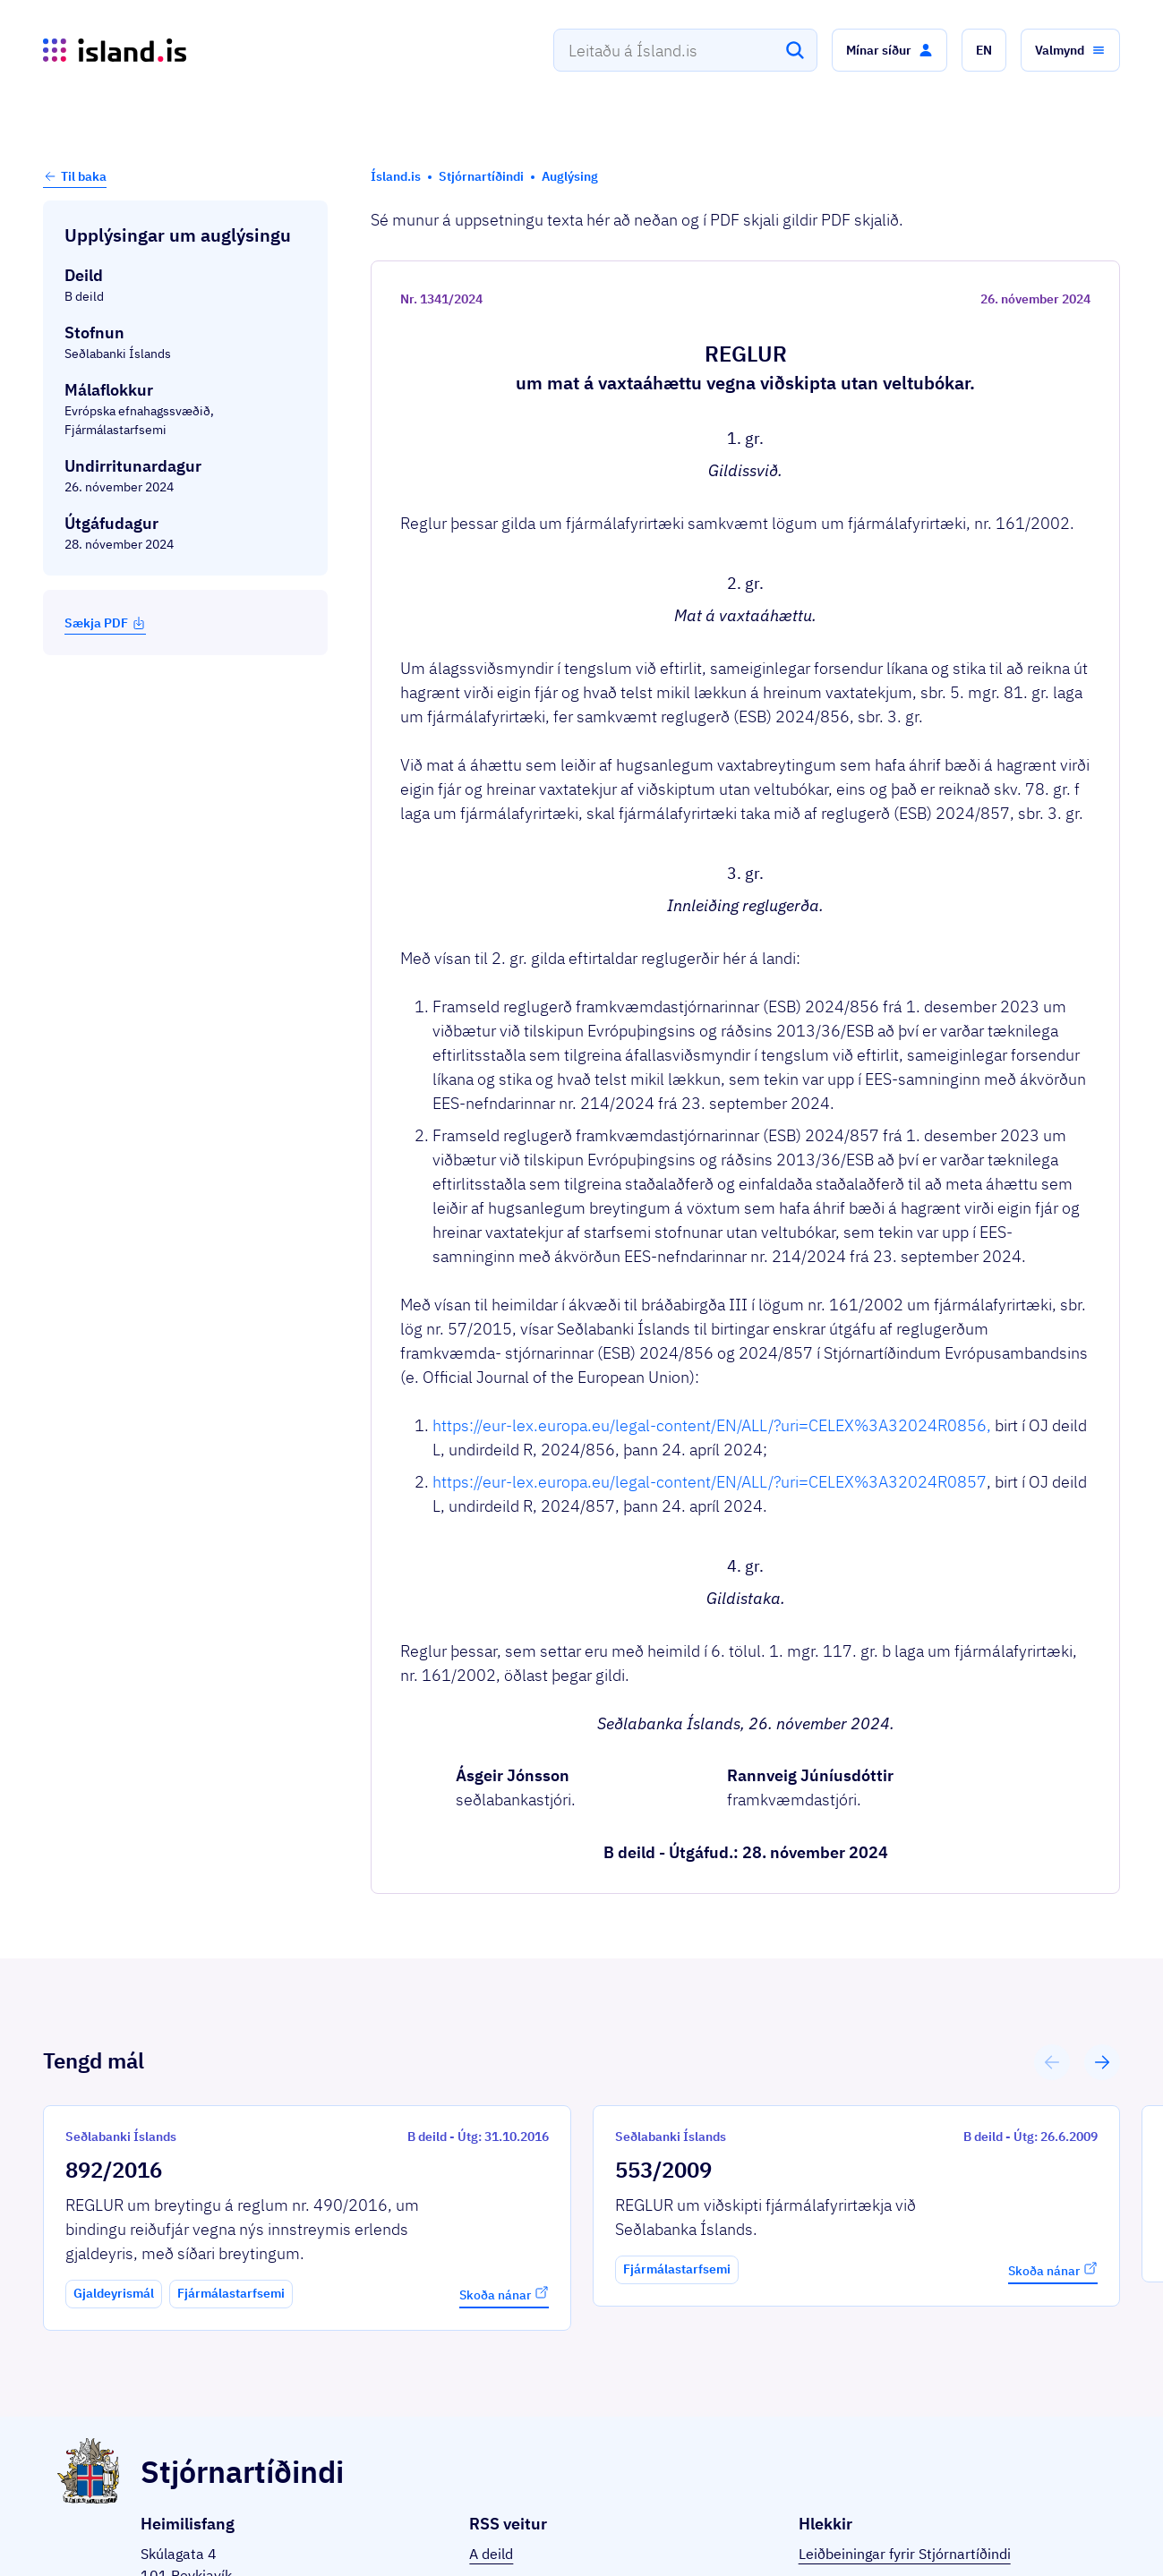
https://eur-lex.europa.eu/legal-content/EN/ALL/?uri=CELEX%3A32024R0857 (709, 1481)
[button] (889, 50)
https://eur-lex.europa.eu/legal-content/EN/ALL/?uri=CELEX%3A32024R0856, (711, 1425)
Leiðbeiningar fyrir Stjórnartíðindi (905, 2554)
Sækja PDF (105, 623)
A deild (491, 2554)
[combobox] (685, 50)
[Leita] (795, 50)
